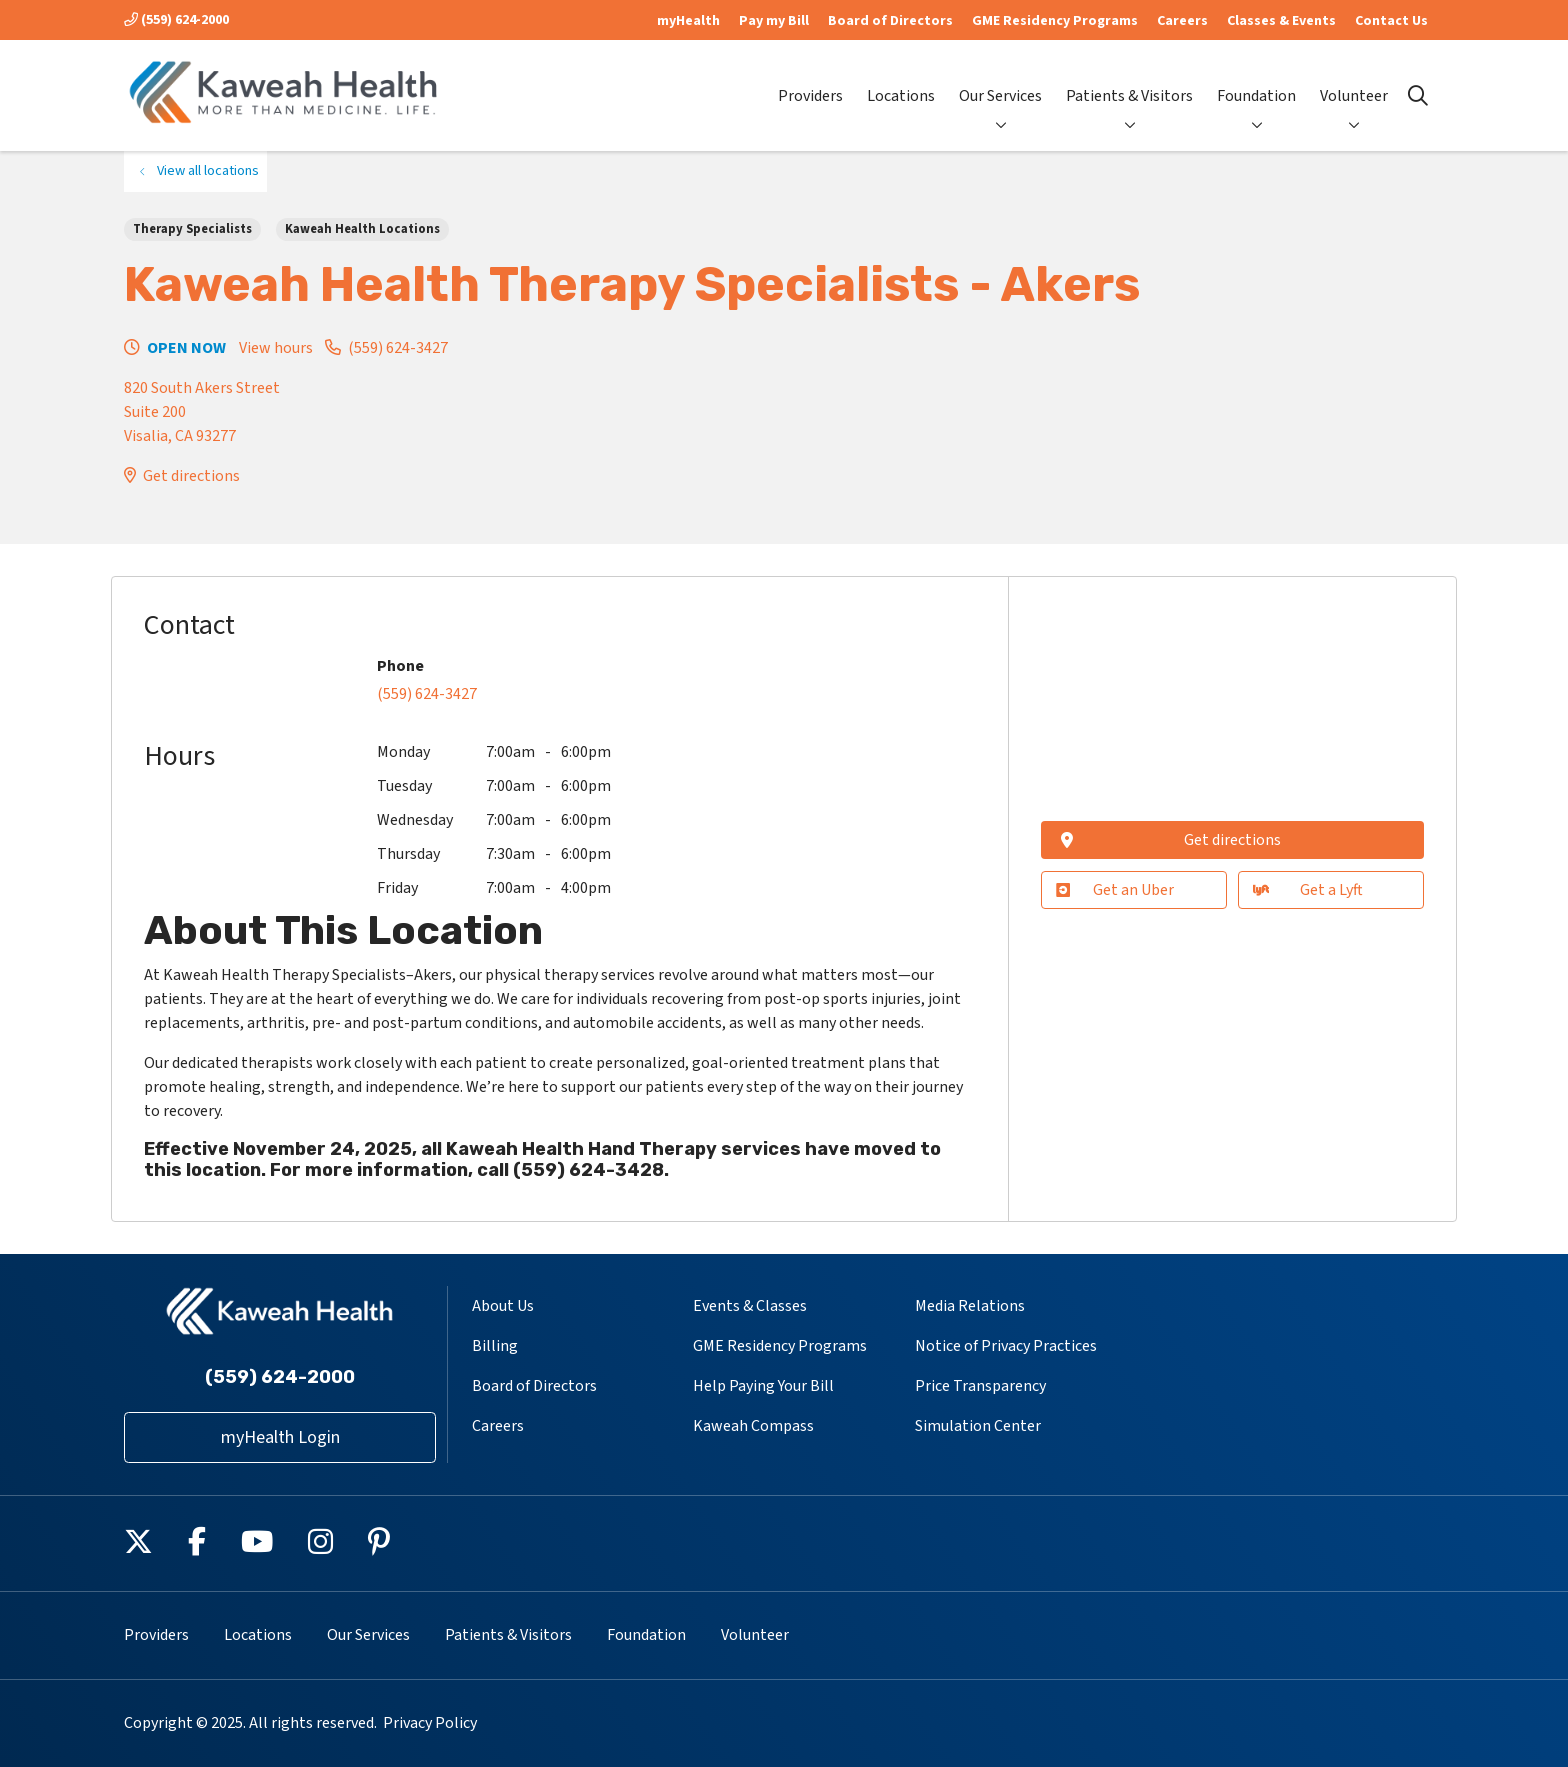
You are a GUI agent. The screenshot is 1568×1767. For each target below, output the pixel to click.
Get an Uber (1115, 890)
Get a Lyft (1307, 890)
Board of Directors (890, 21)
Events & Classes (750, 1306)
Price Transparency (980, 1386)
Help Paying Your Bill (763, 1386)
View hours (276, 348)
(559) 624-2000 (176, 20)
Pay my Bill (774, 21)
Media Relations (970, 1306)
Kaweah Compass (753, 1426)
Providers (810, 79)
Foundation (1256, 79)
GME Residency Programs (1055, 21)
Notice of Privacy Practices (1006, 1346)
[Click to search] (1418, 96)
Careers (1182, 21)
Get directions (191, 476)
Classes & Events (1281, 21)
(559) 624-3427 (398, 348)
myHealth (688, 21)
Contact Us (1391, 21)
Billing (495, 1346)
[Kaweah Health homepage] (284, 95)
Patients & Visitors (1129, 79)
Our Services (1000, 79)
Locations (901, 79)
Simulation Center (978, 1426)
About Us (503, 1306)
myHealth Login (280, 1437)
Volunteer (1354, 79)
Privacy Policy (430, 1723)
